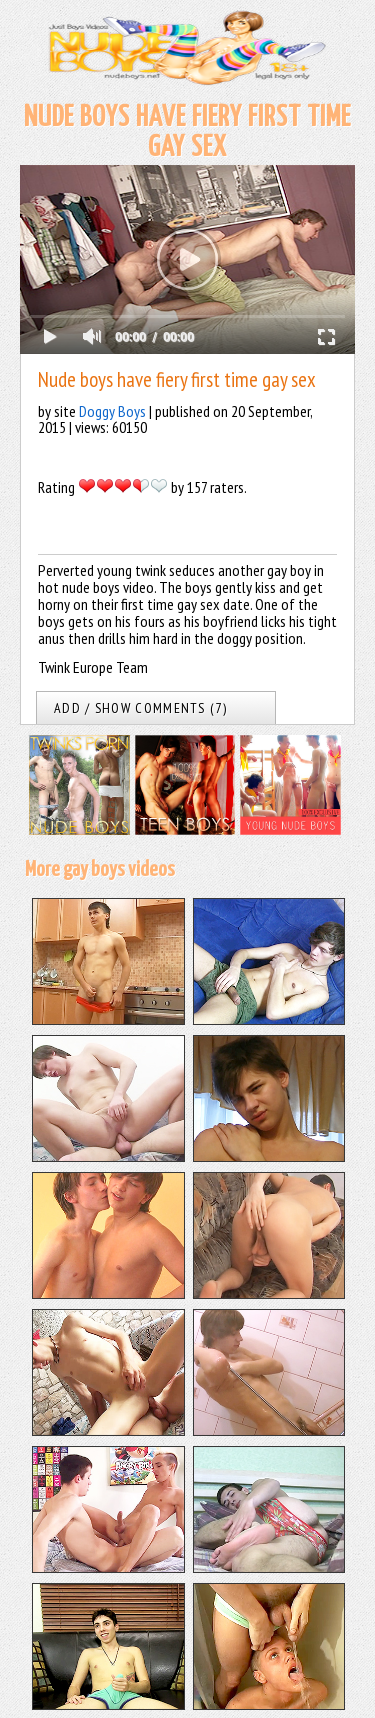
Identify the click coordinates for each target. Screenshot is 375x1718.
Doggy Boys (112, 411)
